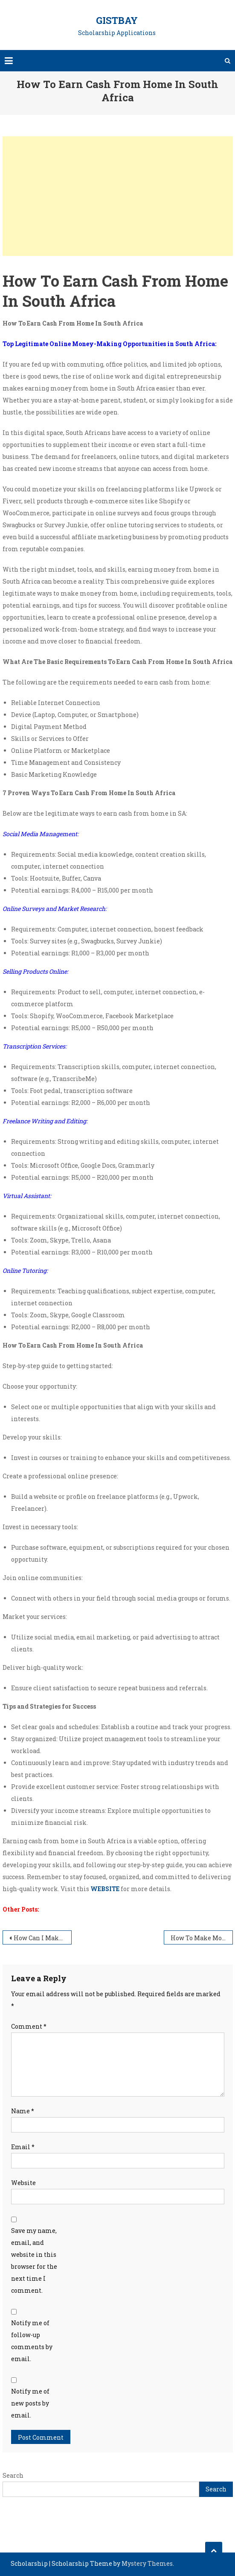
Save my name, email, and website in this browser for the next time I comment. (34, 2260)
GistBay (117, 20)
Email (23, 2147)
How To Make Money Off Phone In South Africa (202, 1938)
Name (22, 2111)
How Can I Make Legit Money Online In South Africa (43, 1938)
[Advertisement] (118, 196)
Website (23, 2183)
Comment (28, 2026)
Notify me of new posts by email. (30, 2403)
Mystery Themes (147, 2563)
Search (13, 2475)
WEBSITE (104, 1889)
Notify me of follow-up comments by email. (31, 2341)
